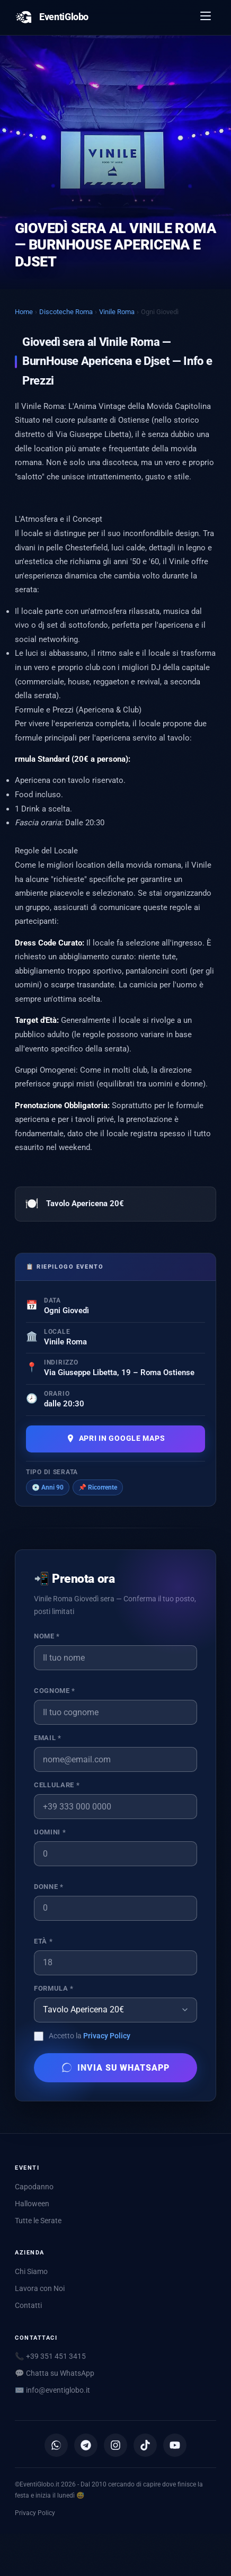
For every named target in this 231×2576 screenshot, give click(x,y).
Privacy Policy (106, 2035)
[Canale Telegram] (85, 2445)
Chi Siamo (31, 2271)
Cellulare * (56, 1785)
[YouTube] (174, 2445)
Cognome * (54, 1691)
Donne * (48, 1887)
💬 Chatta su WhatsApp (54, 2373)
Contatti (28, 2305)
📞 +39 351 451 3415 (50, 2356)
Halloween (32, 2203)
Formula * (54, 1988)
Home (24, 312)
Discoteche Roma (66, 312)
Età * (43, 1941)
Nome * (47, 1636)
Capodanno (34, 2186)
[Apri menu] (206, 17)
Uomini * (50, 1832)
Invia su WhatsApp (115, 2067)
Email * (47, 1738)
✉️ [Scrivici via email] (52, 2390)
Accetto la (89, 2035)
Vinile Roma (117, 312)
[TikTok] (145, 2445)
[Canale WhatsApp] (56, 2445)
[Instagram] (115, 2445)
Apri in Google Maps (115, 1438)
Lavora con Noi (40, 2288)
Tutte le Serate (38, 2220)
